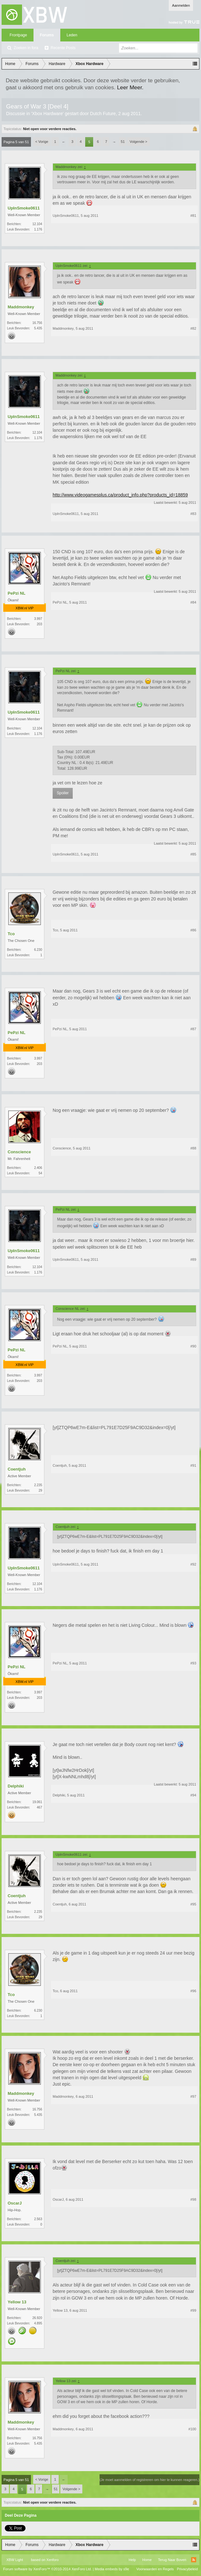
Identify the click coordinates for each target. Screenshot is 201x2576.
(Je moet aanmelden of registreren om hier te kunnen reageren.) (149, 2480)
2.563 (38, 2219)
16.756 (37, 323)
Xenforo (52, 2560)
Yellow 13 (17, 2302)
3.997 (38, 618)
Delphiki (16, 1786)
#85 (193, 854)
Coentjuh (17, 1469)
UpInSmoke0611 (24, 208)
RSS (193, 2559)
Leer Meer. (130, 87)
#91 (193, 1465)
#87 (193, 1029)
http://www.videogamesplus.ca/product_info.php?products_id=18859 (120, 494)
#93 (193, 1663)
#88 (193, 1148)
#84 (193, 602)
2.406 (38, 1168)
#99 (193, 2310)
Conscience (19, 1151)
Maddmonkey (21, 307)
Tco (11, 933)
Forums (47, 35)
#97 (193, 2096)
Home (147, 2560)
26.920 (37, 2318)
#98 (193, 2199)
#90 (193, 1346)
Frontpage (18, 35)
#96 (193, 1991)
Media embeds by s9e (112, 2569)
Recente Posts (63, 48)
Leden (72, 35)
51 (123, 141)
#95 (193, 1904)
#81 (193, 215)
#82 (193, 328)
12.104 (37, 224)
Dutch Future (103, 113)
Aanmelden (181, 5)
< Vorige (41, 141)
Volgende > (138, 141)
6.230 (38, 949)
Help (132, 2560)
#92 (193, 1564)
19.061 (37, 1802)
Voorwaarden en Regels (155, 2569)
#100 (192, 2429)
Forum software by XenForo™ (47, 2569)
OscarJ (15, 2203)
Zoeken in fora (26, 48)
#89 (193, 1259)
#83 (193, 514)
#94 (193, 1795)
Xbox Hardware (47, 113)
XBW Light (14, 2560)
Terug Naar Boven (172, 2560)
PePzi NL (17, 593)
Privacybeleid (187, 2569)
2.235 (38, 1485)
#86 (193, 930)
